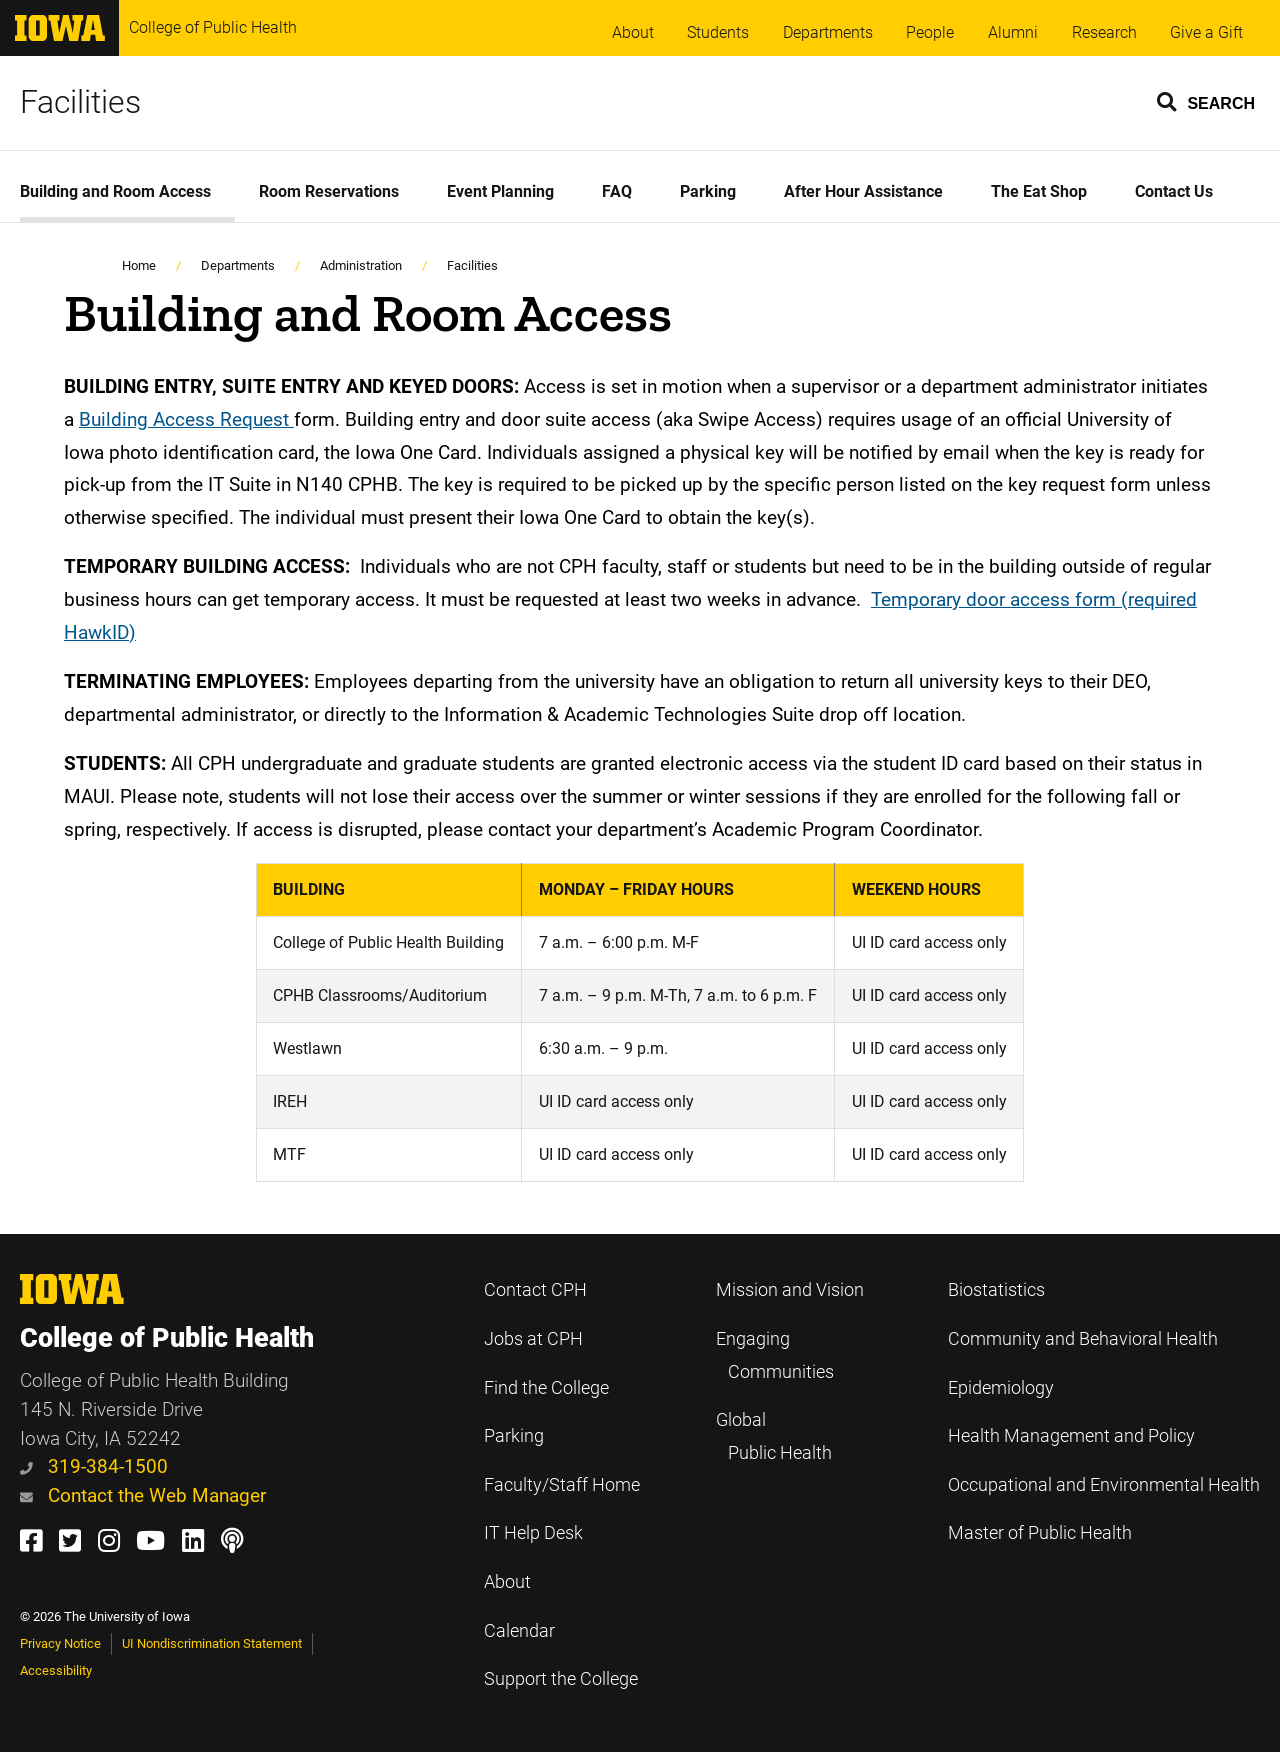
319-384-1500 (94, 1466)
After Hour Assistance (863, 191)
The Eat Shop (1039, 191)
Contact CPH (535, 1290)
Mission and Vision (790, 1290)
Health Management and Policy (1071, 1436)
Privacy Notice (60, 1643)
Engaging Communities (775, 1355)
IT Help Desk (533, 1533)
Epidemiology (1001, 1388)
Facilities (80, 102)
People (930, 32)
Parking (708, 191)
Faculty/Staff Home (562, 1485)
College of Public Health (213, 27)
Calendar (519, 1631)
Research (1104, 32)
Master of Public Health (1040, 1533)
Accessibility (56, 1670)
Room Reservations (329, 191)
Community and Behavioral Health (1083, 1339)
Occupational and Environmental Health (1104, 1485)
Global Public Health (774, 1436)
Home (139, 265)
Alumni (1013, 32)
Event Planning (500, 191)
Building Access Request (186, 419)
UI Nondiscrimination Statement (212, 1643)
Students (718, 32)
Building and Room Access (115, 191)
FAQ (617, 191)
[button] (1207, 101)
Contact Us (1174, 191)
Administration (361, 265)
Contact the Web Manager (143, 1495)
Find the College (546, 1388)
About (633, 32)
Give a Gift (1206, 32)
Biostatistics (996, 1290)
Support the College (561, 1679)
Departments (828, 32)
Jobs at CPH (533, 1339)
